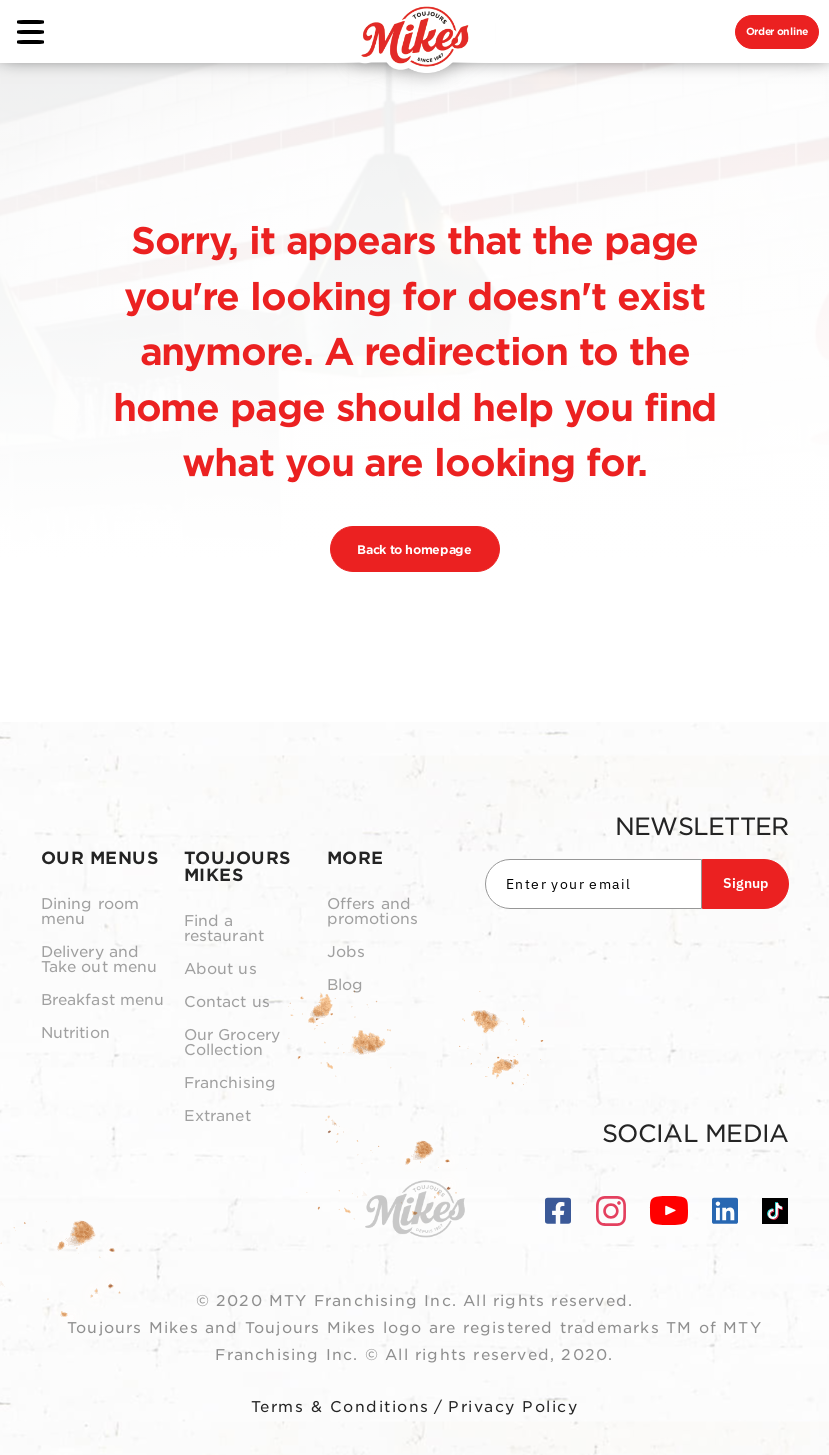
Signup (745, 883)
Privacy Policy (513, 1407)
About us (220, 969)
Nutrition (75, 1033)
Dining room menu (90, 912)
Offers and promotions (373, 912)
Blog (345, 985)
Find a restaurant (224, 929)
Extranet (217, 1116)
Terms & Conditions (340, 1407)
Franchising (230, 1083)
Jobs (346, 952)
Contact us (227, 1002)
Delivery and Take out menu (99, 960)
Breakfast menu (103, 1000)
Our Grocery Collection (232, 1043)
